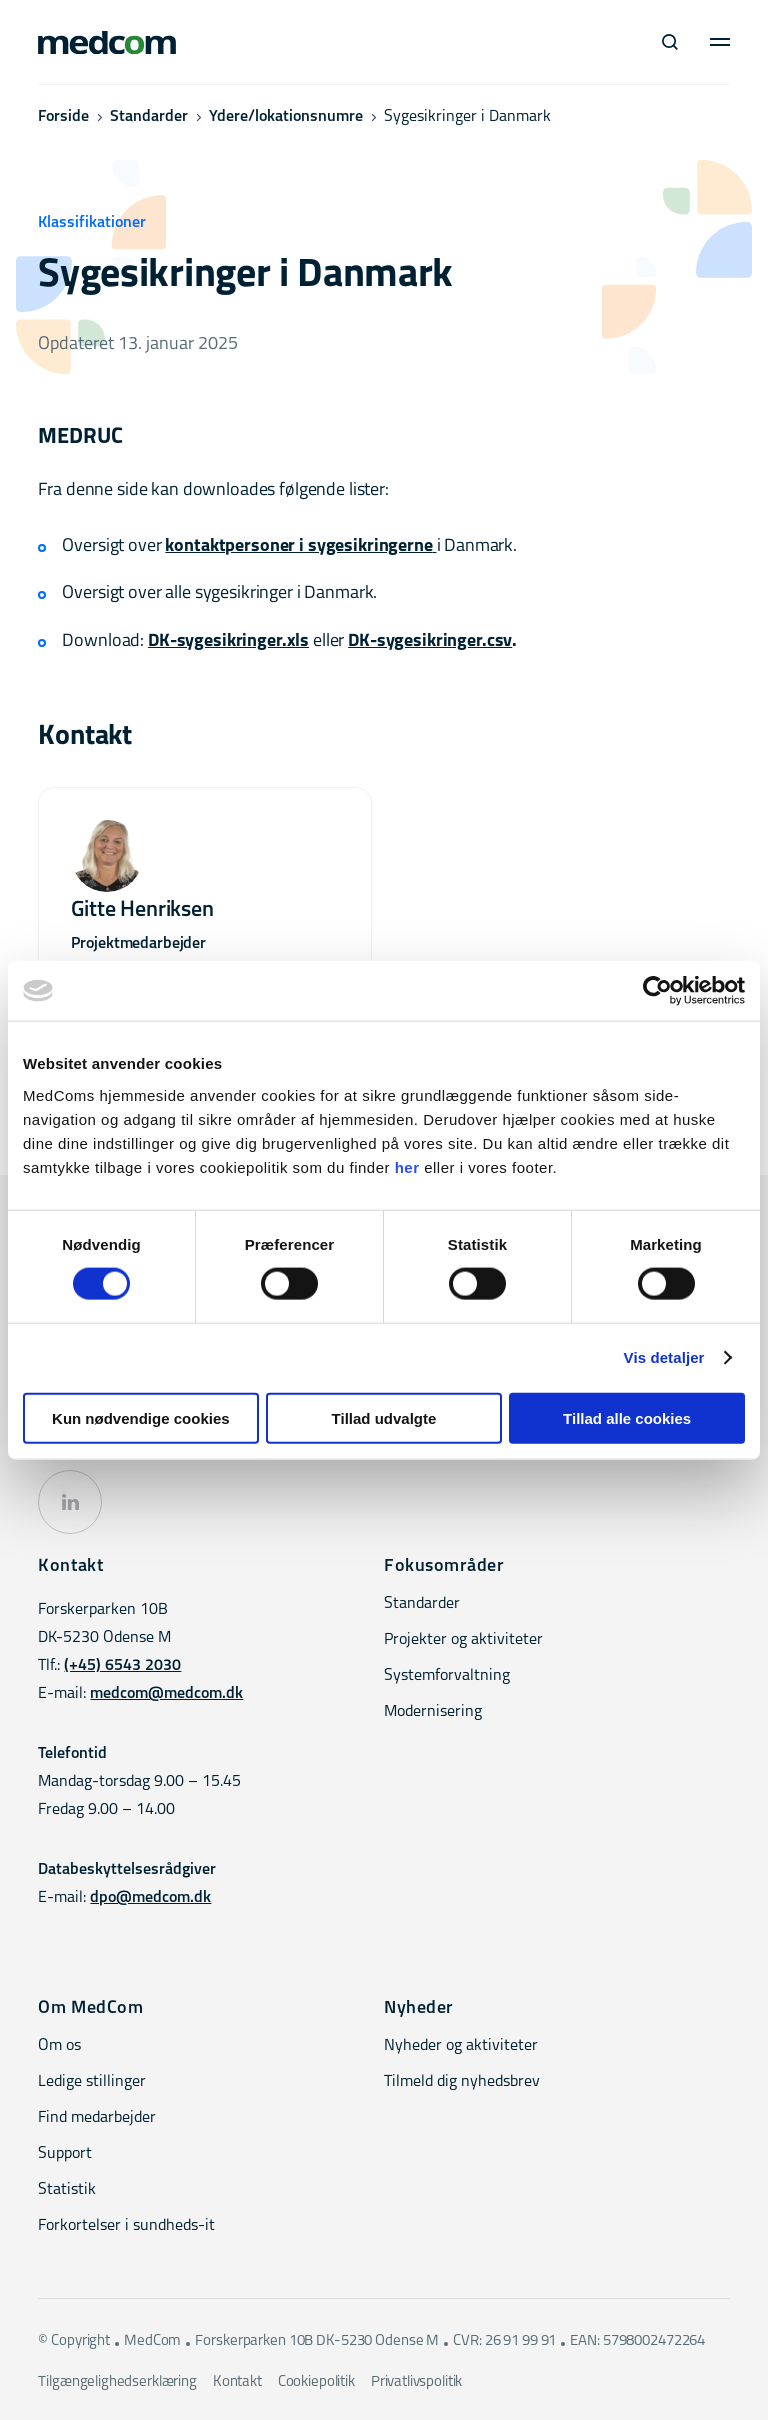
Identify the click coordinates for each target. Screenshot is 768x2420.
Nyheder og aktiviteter (461, 2046)
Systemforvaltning (447, 1676)
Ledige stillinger (92, 2082)
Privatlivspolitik (416, 2382)
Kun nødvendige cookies (141, 1417)
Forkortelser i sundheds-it (126, 2226)
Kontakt (237, 2382)
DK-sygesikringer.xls (228, 641)
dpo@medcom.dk (150, 1898)
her (407, 1166)
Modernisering (433, 1712)
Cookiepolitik (316, 2382)
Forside (63, 117)
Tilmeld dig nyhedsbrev (462, 2082)
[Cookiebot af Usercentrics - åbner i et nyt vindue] (657, 991)
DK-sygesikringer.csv (430, 641)
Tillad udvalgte (384, 1417)
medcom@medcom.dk (166, 1694)
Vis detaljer (664, 1357)
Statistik (67, 2190)
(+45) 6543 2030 (122, 1666)
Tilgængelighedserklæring (117, 2382)
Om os (59, 2046)
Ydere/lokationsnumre (286, 117)
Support (65, 2154)
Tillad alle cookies (627, 1417)
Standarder (149, 117)
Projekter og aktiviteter (463, 1640)
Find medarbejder (97, 2118)
